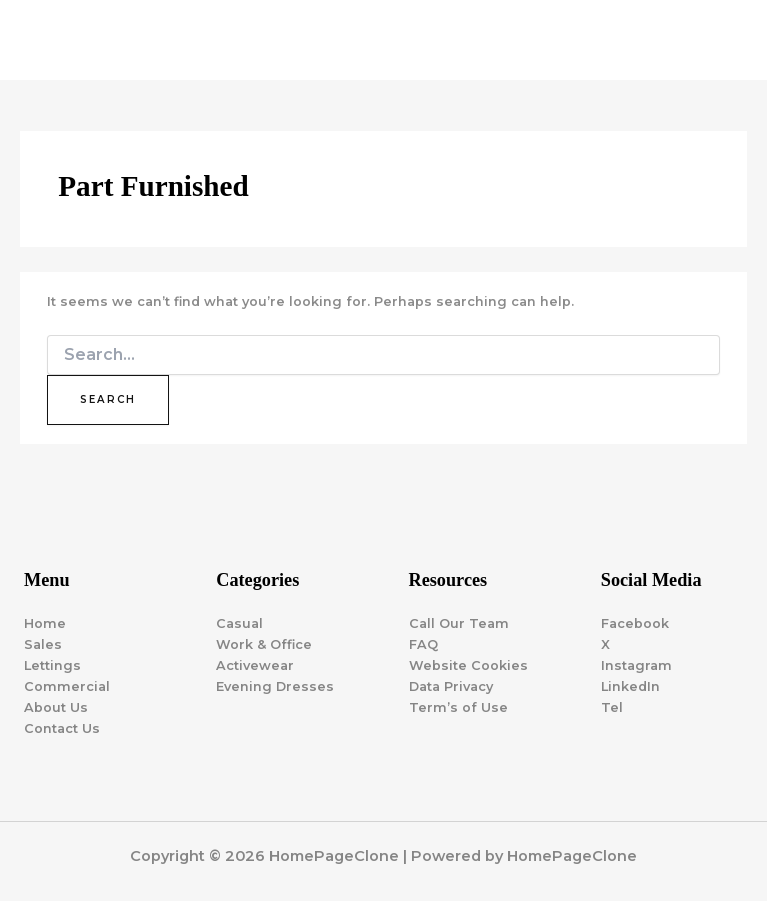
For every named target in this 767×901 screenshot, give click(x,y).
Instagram (636, 665)
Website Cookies (468, 665)
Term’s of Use (458, 707)
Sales (43, 644)
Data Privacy (451, 686)
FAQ (423, 644)
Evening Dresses (275, 686)
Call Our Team (459, 623)
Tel (612, 707)
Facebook (635, 623)
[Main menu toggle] (726, 39)
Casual (239, 623)
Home (45, 623)
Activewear (255, 665)
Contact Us (62, 728)
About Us (56, 707)
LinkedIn (630, 686)
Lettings (52, 665)
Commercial (67, 686)
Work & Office (264, 644)
